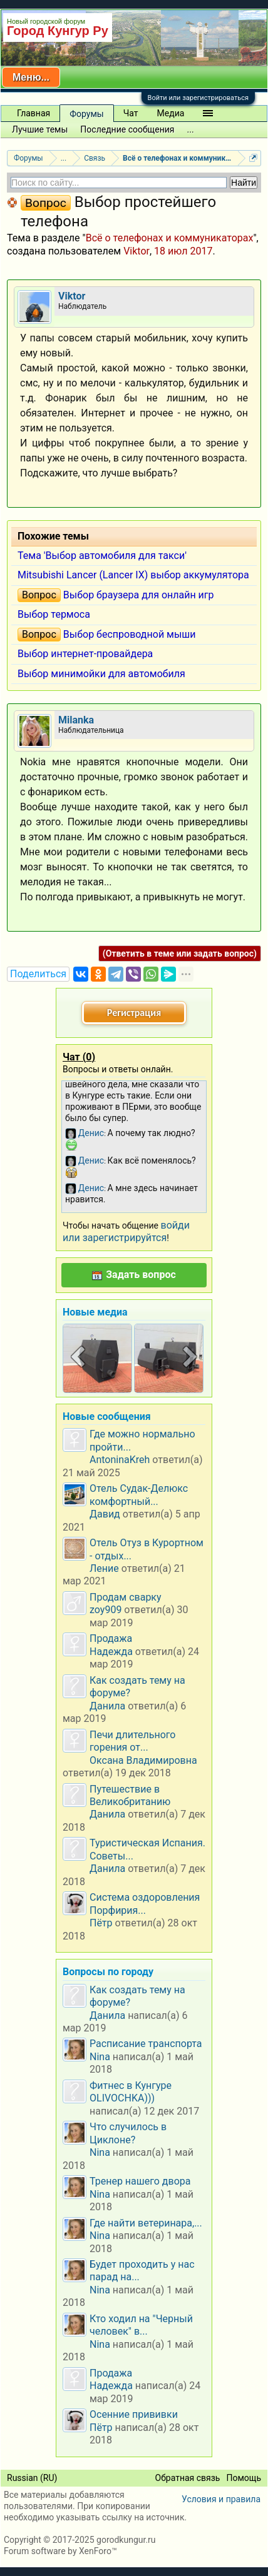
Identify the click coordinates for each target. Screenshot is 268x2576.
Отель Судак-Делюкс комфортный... (139, 1494)
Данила (107, 1706)
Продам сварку (126, 1597)
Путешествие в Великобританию (130, 1795)
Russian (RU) (32, 2478)
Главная (33, 113)
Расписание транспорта (146, 2044)
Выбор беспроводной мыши (129, 634)
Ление (104, 1568)
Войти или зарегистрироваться (198, 98)
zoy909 (105, 1610)
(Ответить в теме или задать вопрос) (180, 953)
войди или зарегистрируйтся (126, 1231)
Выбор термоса (54, 614)
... (190, 129)
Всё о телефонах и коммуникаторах (170, 238)
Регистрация (134, 1013)
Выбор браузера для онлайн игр (138, 595)
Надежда (111, 1652)
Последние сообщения (127, 129)
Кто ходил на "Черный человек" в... (141, 2325)
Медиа (171, 113)
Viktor (136, 251)
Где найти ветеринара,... (146, 2223)
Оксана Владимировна (143, 1760)
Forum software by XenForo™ (60, 2551)
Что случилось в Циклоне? (128, 2133)
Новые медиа (95, 1312)
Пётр (101, 1923)
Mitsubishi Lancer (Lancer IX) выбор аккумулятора (133, 575)
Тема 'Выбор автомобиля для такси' (102, 555)
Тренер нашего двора (140, 2181)
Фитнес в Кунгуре (131, 2085)
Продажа (111, 1638)
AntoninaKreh (120, 1460)
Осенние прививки (134, 2414)
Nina (100, 2057)
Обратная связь (187, 2478)
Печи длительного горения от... (132, 1741)
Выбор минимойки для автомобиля (101, 674)
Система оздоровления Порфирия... (145, 1903)
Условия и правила (221, 2499)
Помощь (243, 2478)
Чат (130, 113)
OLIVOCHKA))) (122, 2098)
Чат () (79, 1057)
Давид (105, 1514)
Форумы (86, 114)
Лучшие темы (40, 129)
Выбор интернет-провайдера (85, 654)
